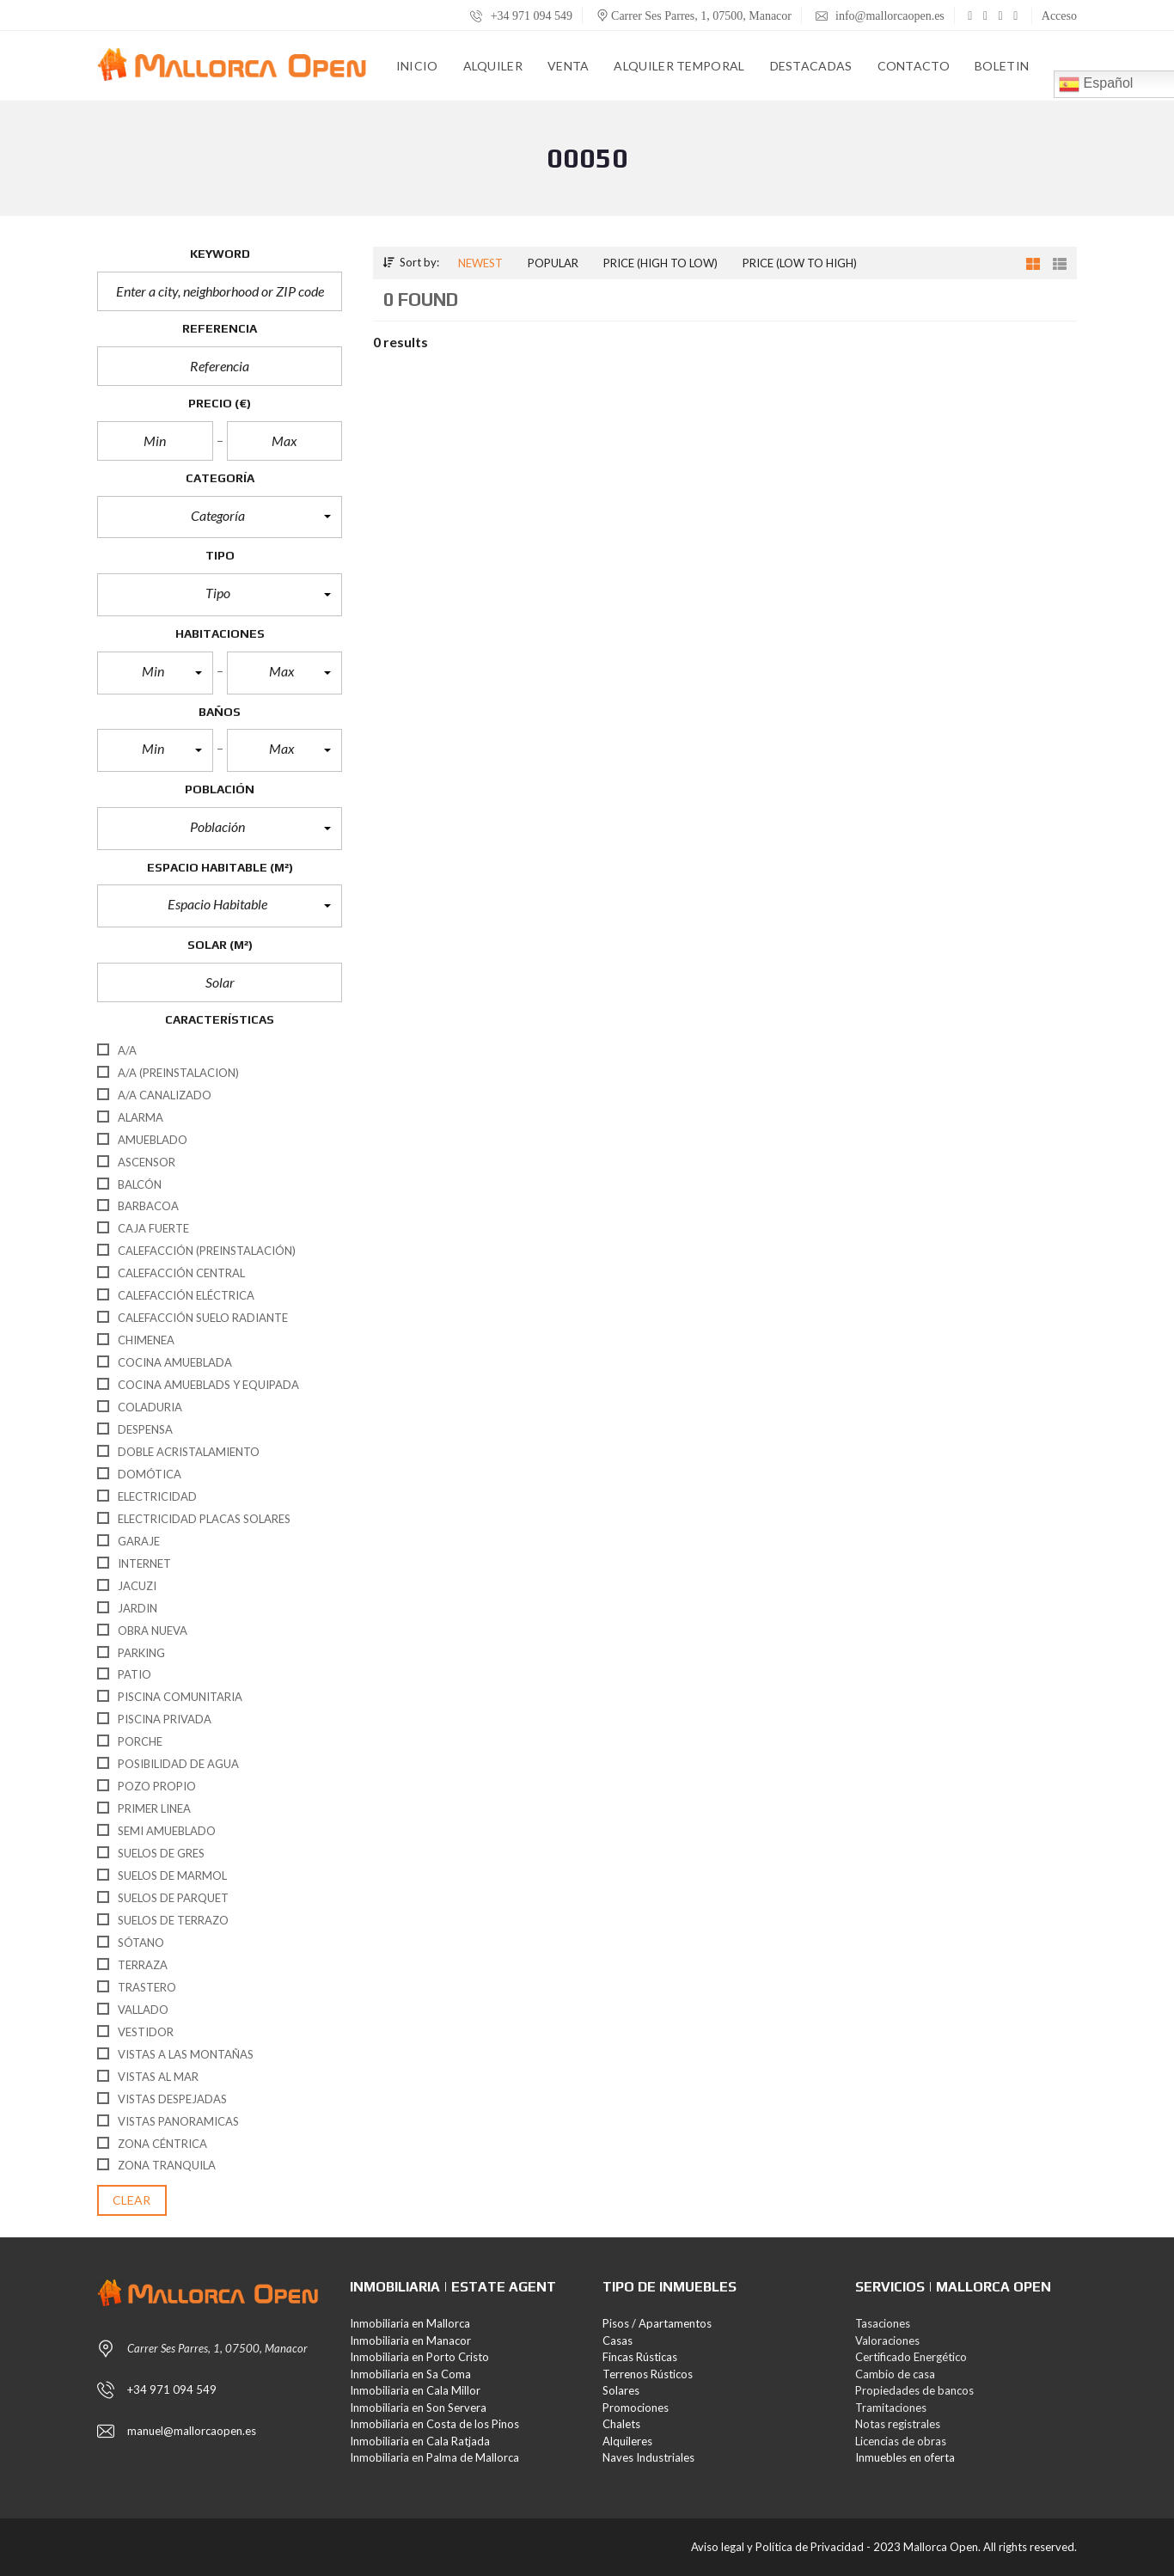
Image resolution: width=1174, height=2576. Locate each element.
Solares (620, 2390)
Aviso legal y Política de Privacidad (777, 2547)
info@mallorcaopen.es (880, 15)
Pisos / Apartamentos (657, 2323)
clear (132, 2200)
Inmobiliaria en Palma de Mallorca (434, 2457)
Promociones (635, 2407)
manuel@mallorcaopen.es (191, 2431)
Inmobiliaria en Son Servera (418, 2407)
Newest (480, 263)
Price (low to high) (800, 263)
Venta (568, 65)
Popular (553, 263)
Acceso (1059, 15)
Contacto (913, 65)
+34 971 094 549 (521, 15)
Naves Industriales (648, 2457)
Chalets (621, 2424)
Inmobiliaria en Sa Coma (410, 2374)
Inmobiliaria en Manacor (410, 2340)
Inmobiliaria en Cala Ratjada (420, 2441)
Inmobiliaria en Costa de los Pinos (434, 2424)
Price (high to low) (660, 263)
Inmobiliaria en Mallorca (410, 2323)
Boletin (1002, 65)
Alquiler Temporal (679, 65)
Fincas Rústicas (639, 2357)
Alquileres (627, 2441)
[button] (219, 517)
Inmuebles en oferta (905, 2457)
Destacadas (811, 65)
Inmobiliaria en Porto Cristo (419, 2357)
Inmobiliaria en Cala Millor (415, 2390)
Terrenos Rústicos (647, 2374)
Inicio (417, 65)
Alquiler (493, 65)
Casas (617, 2340)
